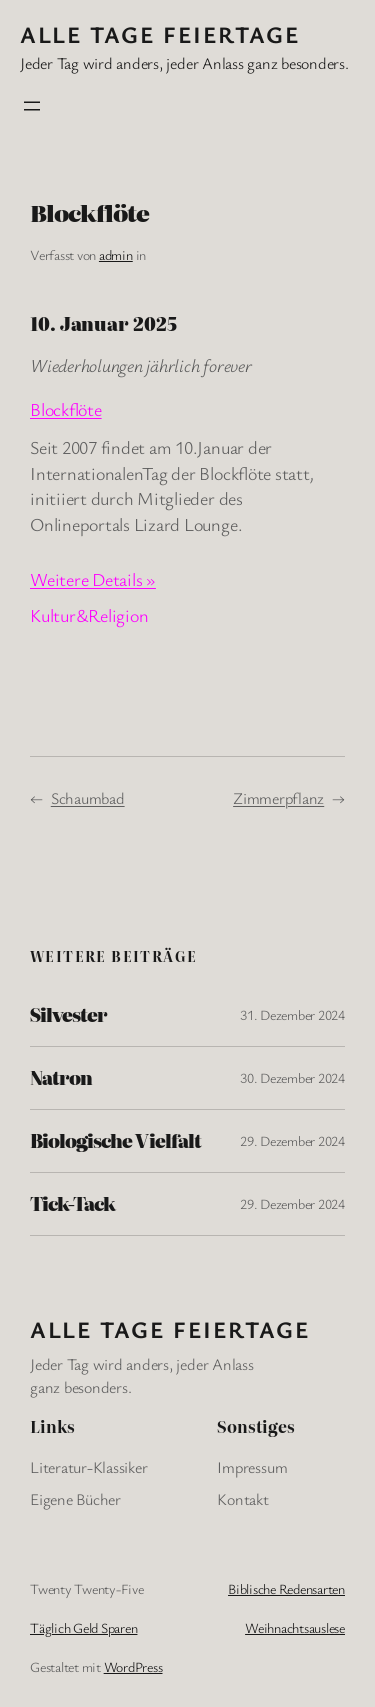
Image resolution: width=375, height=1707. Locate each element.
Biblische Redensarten (286, 1588)
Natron (61, 1078)
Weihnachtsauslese (295, 1627)
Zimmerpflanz (278, 798)
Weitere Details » (93, 579)
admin (116, 254)
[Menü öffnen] (32, 106)
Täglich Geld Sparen (83, 1627)
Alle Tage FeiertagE (160, 34)
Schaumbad (88, 798)
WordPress (133, 1666)
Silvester (68, 1015)
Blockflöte (66, 409)
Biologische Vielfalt (115, 1141)
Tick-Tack (72, 1204)
